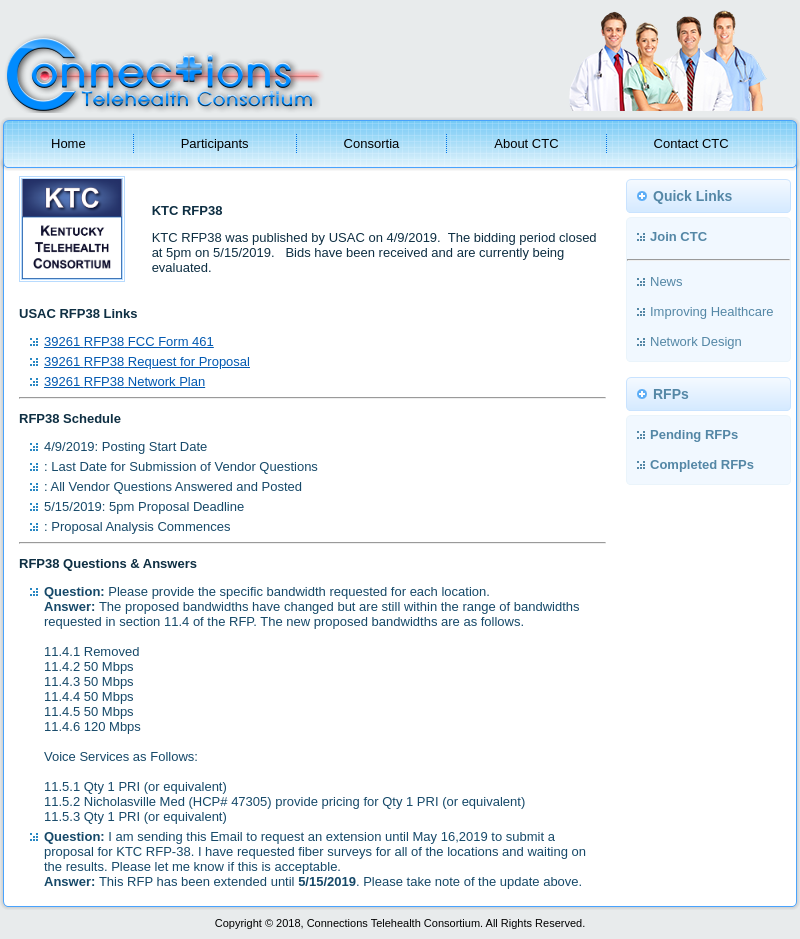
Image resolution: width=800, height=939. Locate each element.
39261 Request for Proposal (147, 361)
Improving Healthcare (712, 311)
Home (68, 143)
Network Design (696, 341)
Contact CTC (691, 143)
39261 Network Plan (124, 381)
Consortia (372, 143)
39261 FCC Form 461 (129, 341)
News (666, 281)
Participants (215, 143)
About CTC (526, 143)
